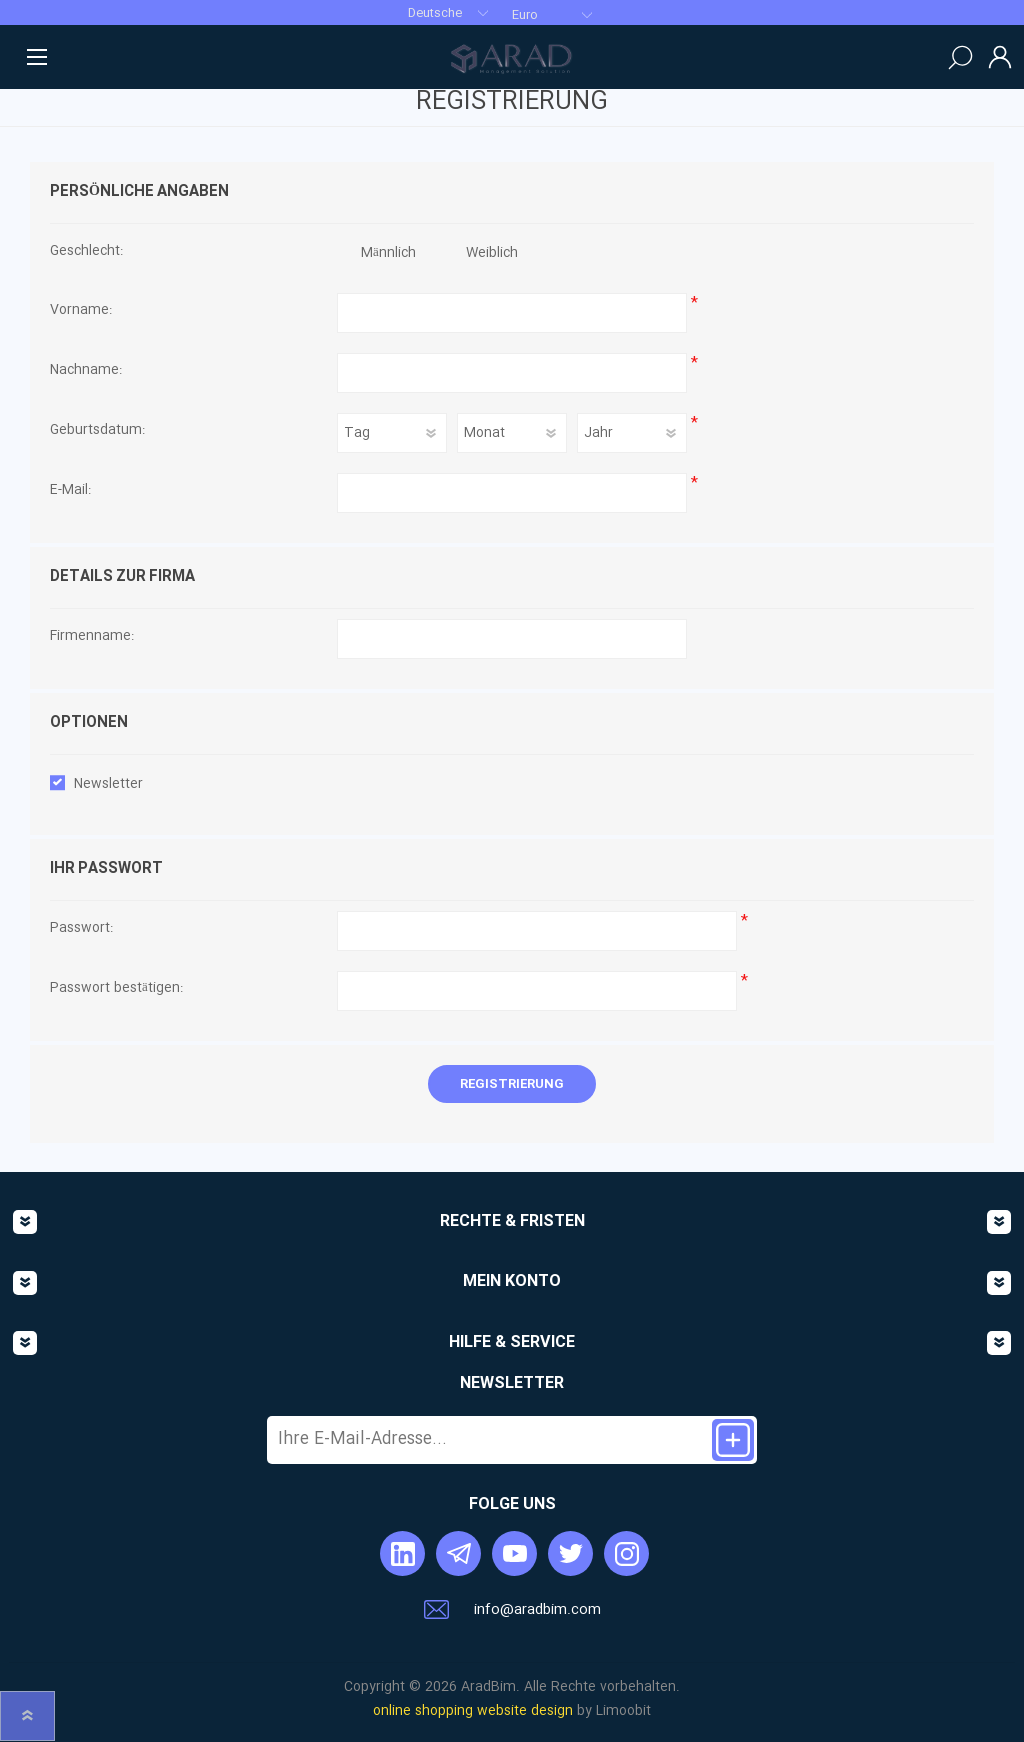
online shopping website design (473, 1711)
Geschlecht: (86, 252)
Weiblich (492, 253)
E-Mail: (70, 491)
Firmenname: (92, 637)
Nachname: (86, 371)
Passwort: (81, 929)
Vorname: (81, 311)
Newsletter (108, 784)
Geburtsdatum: (97, 431)
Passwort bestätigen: (116, 989)
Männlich (388, 253)
